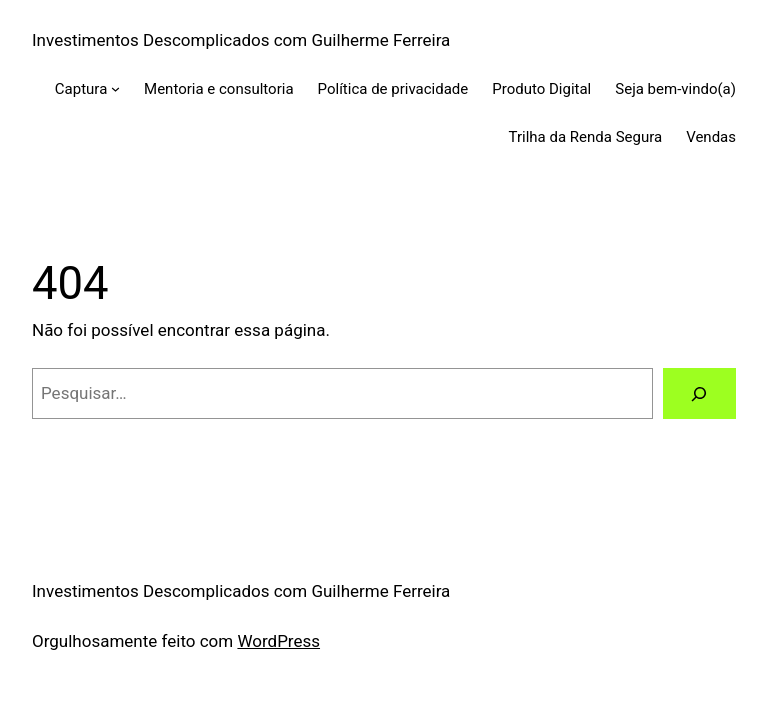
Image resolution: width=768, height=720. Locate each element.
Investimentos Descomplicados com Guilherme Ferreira (241, 40)
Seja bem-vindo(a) (675, 89)
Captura (81, 89)
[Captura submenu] (115, 88)
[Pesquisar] (699, 393)
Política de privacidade (393, 89)
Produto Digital (541, 89)
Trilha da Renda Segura (586, 137)
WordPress (278, 641)
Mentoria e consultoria (219, 89)
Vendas (711, 137)
